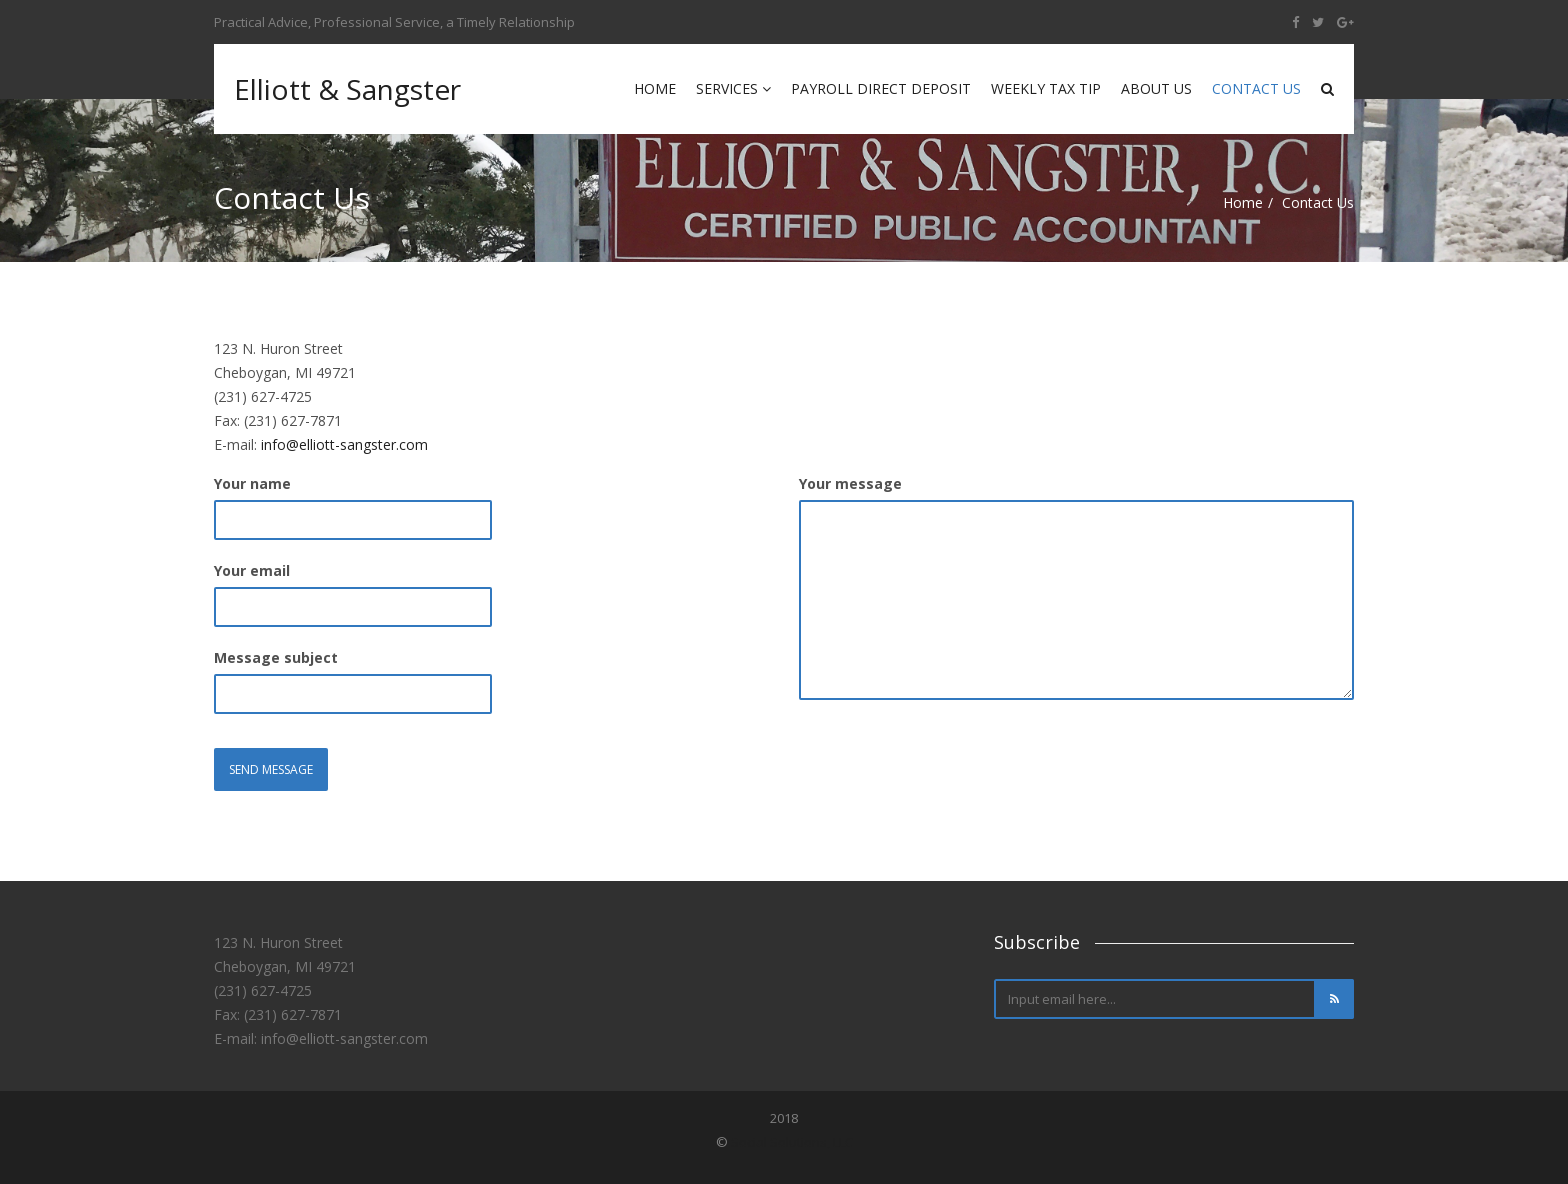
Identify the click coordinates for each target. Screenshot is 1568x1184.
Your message (850, 483)
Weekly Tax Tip (1046, 88)
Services (733, 88)
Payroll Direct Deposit (881, 88)
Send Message (271, 769)
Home (655, 88)
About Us (1156, 88)
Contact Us (1256, 88)
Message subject (276, 657)
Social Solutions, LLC (792, 1142)
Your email (252, 570)
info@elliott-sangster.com (344, 444)
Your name (252, 483)
